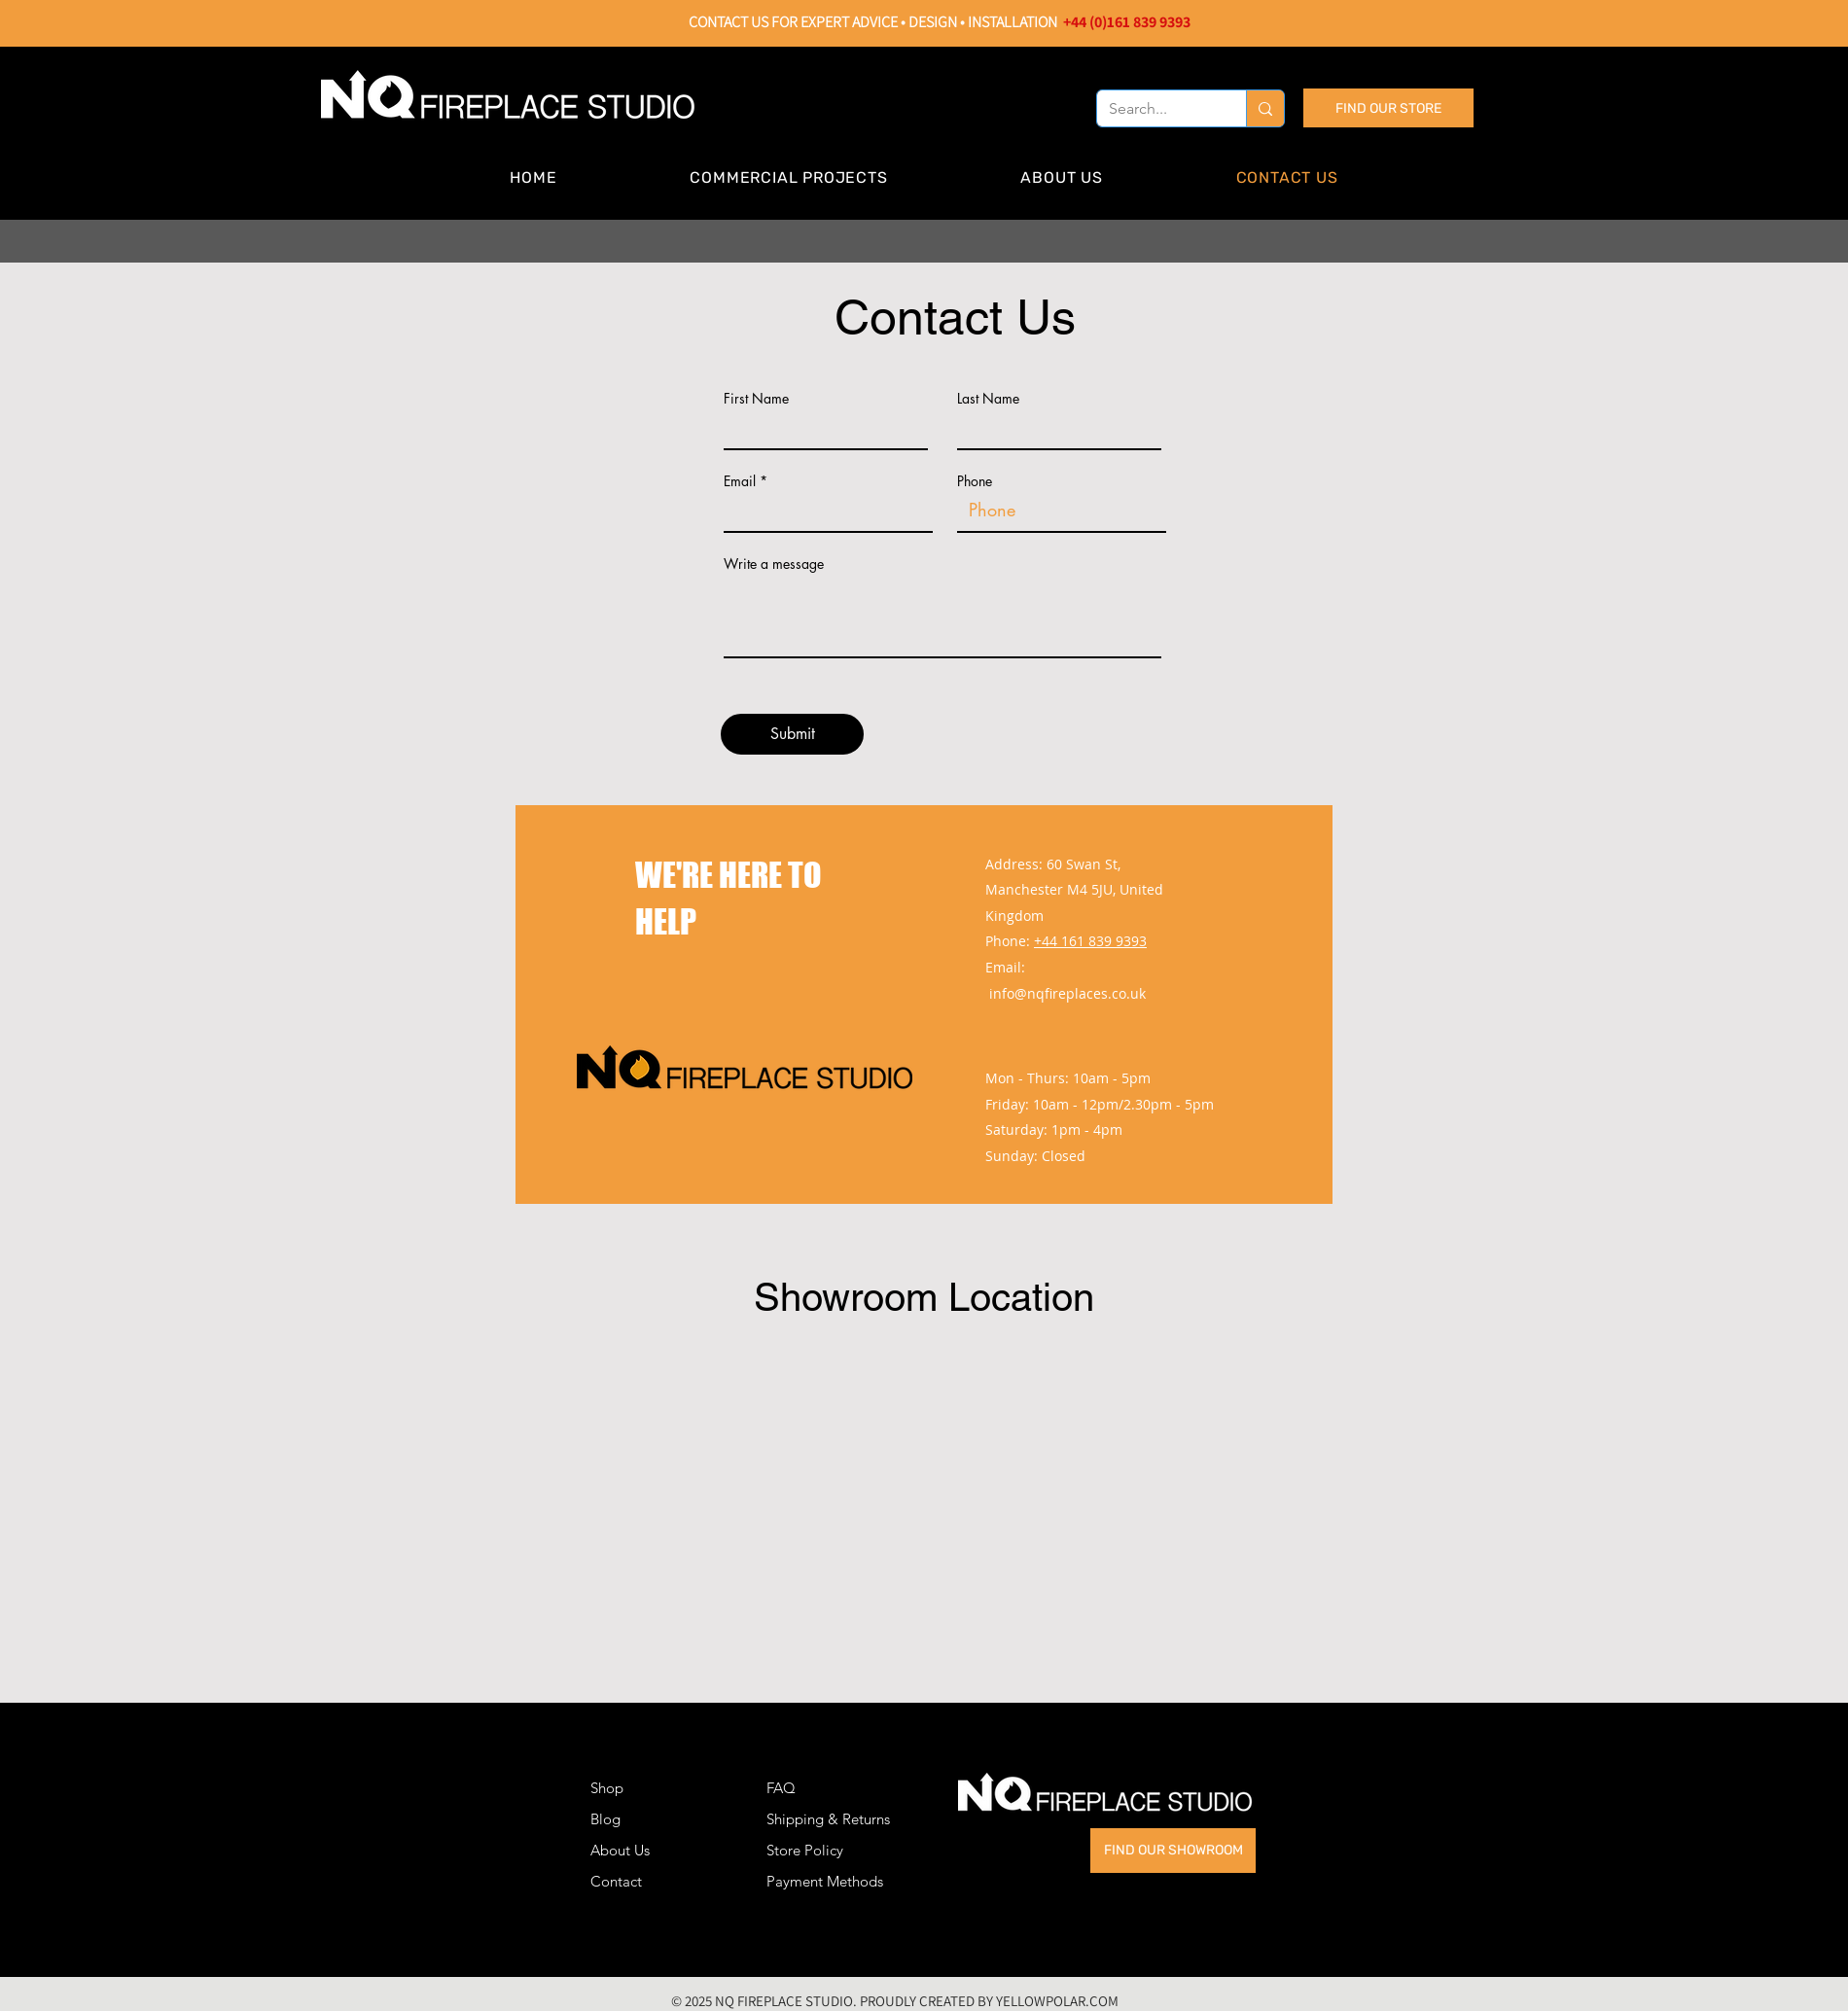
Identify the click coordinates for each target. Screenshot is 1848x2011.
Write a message (774, 564)
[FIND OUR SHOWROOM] (1173, 1850)
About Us (620, 1850)
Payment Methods (826, 1881)
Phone (974, 481)
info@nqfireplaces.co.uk (1067, 993)
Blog (605, 1819)
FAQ (781, 1788)
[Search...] (1157, 108)
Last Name (988, 399)
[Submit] (792, 734)
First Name (756, 399)
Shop (606, 1788)
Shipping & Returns (828, 1819)
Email (740, 481)
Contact (616, 1881)
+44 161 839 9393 (1090, 941)
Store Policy (804, 1850)
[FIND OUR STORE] (1388, 107)
